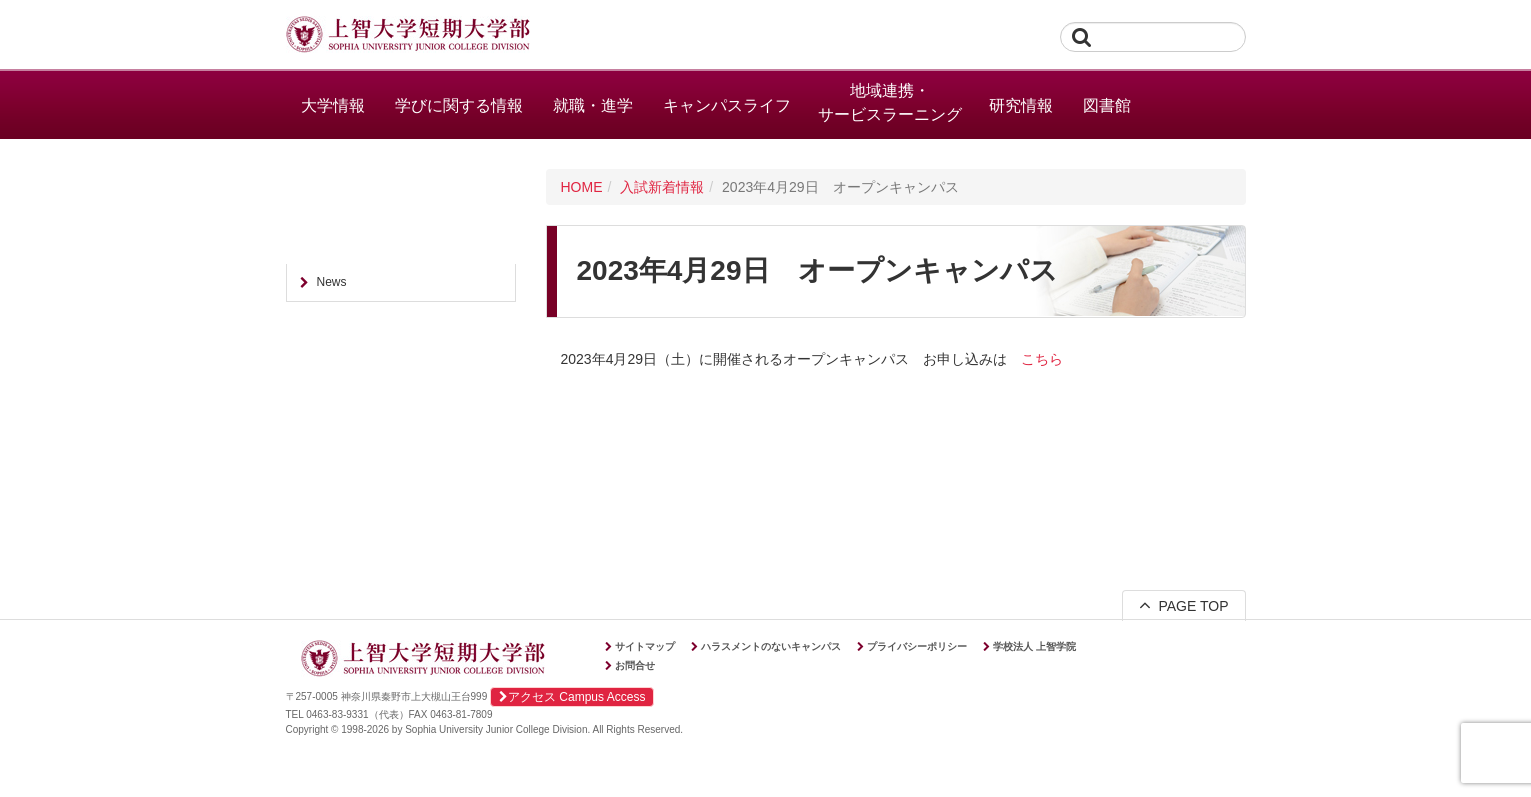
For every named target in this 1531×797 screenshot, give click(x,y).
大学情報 (333, 105)
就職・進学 (593, 105)
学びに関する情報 (459, 105)
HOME (582, 187)
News (332, 282)
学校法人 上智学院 (1034, 646)
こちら (1042, 359)
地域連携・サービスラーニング (890, 102)
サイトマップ (645, 646)
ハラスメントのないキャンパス (771, 646)
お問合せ (635, 665)
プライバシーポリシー (917, 646)
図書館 (1107, 105)
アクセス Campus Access (572, 697)
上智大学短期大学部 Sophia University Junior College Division (408, 36)
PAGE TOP (1184, 605)
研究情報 (1021, 105)
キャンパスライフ (727, 105)
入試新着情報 (662, 187)
